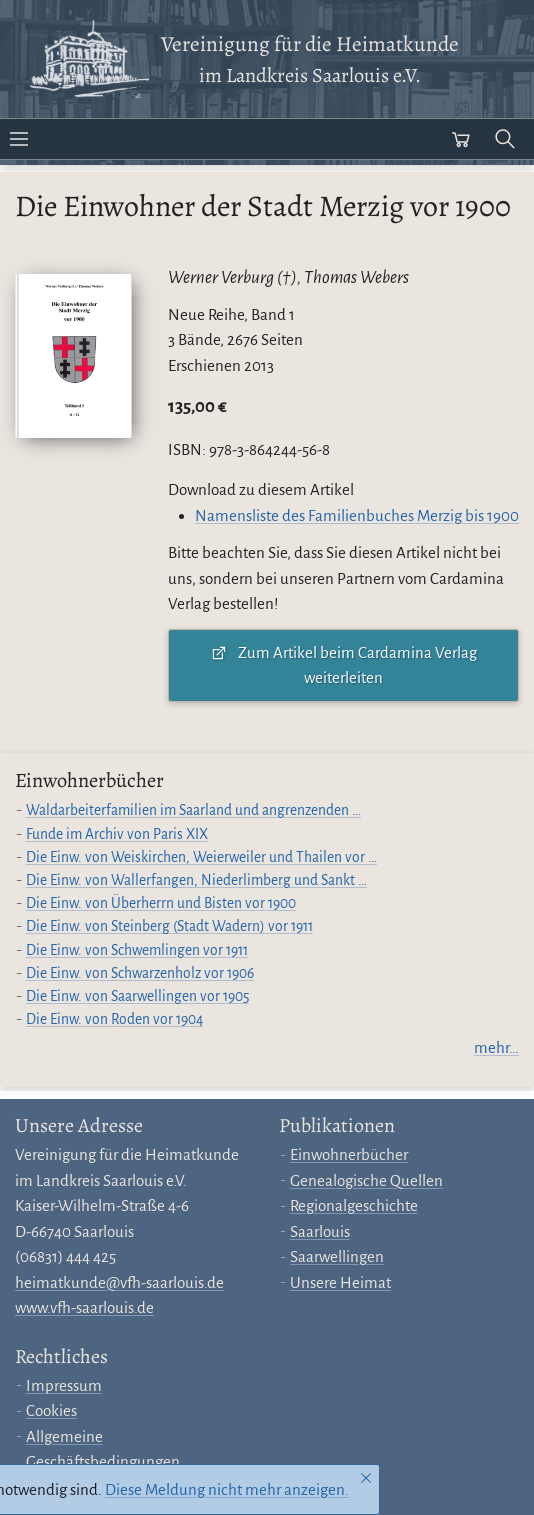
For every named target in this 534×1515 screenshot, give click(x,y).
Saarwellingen (337, 1256)
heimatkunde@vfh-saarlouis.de (119, 1282)
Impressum (64, 1385)
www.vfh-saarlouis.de (84, 1307)
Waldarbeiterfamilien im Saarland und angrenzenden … (193, 810)
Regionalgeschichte (354, 1205)
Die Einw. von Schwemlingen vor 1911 (137, 950)
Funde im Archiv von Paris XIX (117, 834)
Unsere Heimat (340, 1282)
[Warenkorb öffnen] (461, 139)
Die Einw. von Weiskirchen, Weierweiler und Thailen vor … (201, 857)
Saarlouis (320, 1231)
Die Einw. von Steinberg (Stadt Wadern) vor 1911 (169, 926)
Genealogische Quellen (366, 1180)
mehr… (496, 1047)
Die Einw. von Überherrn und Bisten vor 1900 (161, 903)
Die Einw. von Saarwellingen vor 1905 (137, 996)
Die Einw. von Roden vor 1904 (114, 1019)
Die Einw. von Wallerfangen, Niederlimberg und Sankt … (196, 880)
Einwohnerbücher (349, 1154)
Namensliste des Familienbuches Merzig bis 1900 (357, 515)
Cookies (51, 1410)
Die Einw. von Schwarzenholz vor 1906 (140, 973)
